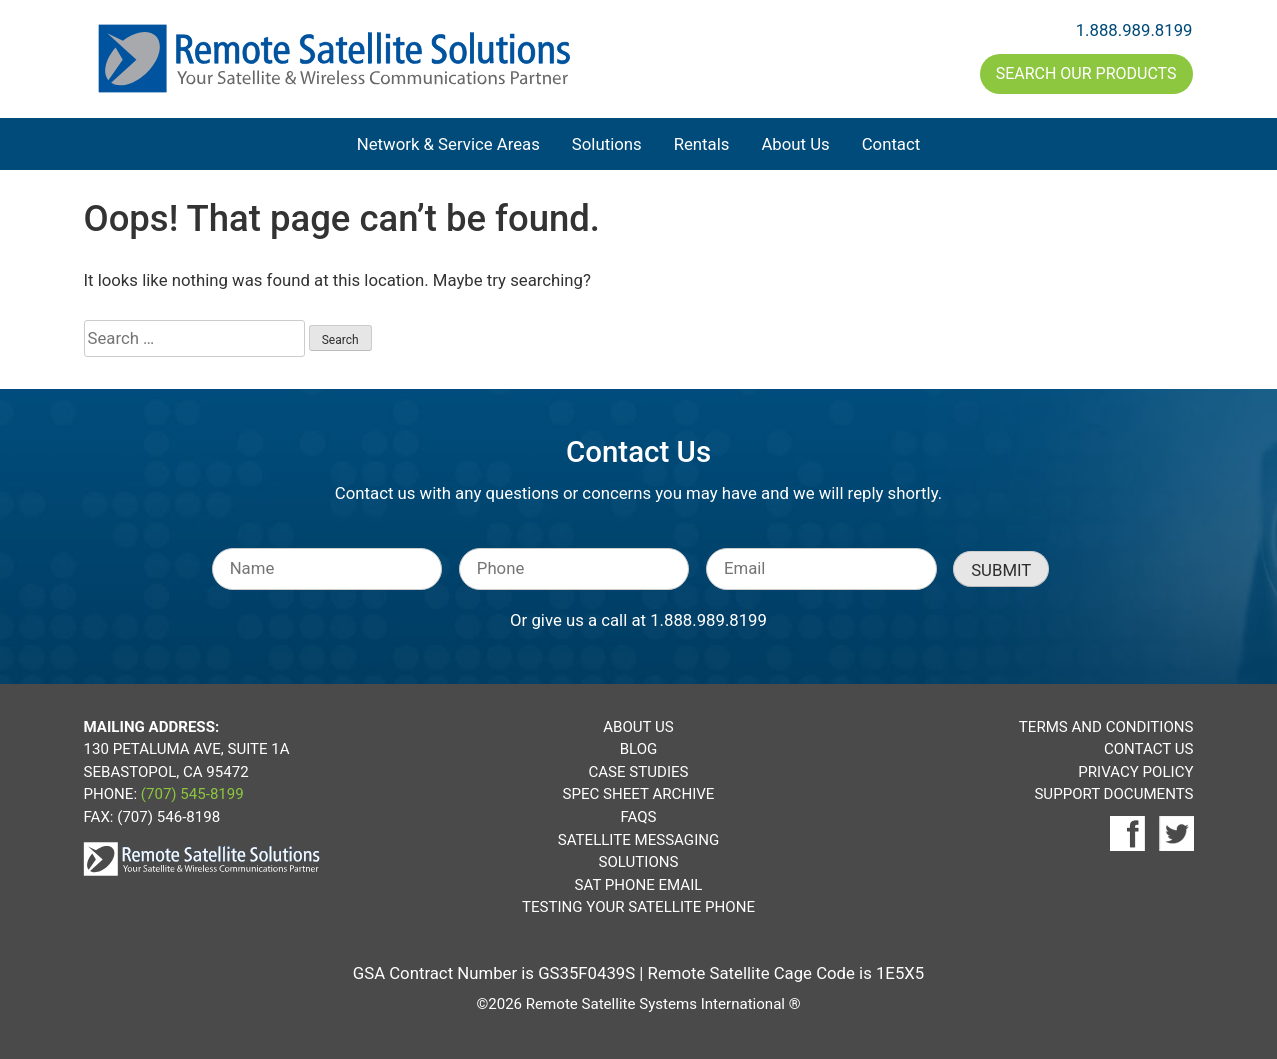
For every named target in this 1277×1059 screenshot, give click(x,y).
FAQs (638, 817)
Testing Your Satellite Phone (638, 907)
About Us (795, 144)
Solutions (607, 144)
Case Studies (638, 772)
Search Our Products (1086, 73)
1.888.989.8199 (1134, 30)
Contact (891, 144)
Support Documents (1113, 794)
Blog (639, 749)
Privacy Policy (1135, 772)
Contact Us (1149, 749)
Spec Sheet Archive (639, 794)
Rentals (702, 144)
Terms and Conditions (1106, 727)
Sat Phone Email (639, 885)
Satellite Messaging (638, 840)
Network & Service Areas (448, 144)
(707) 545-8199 (192, 794)
